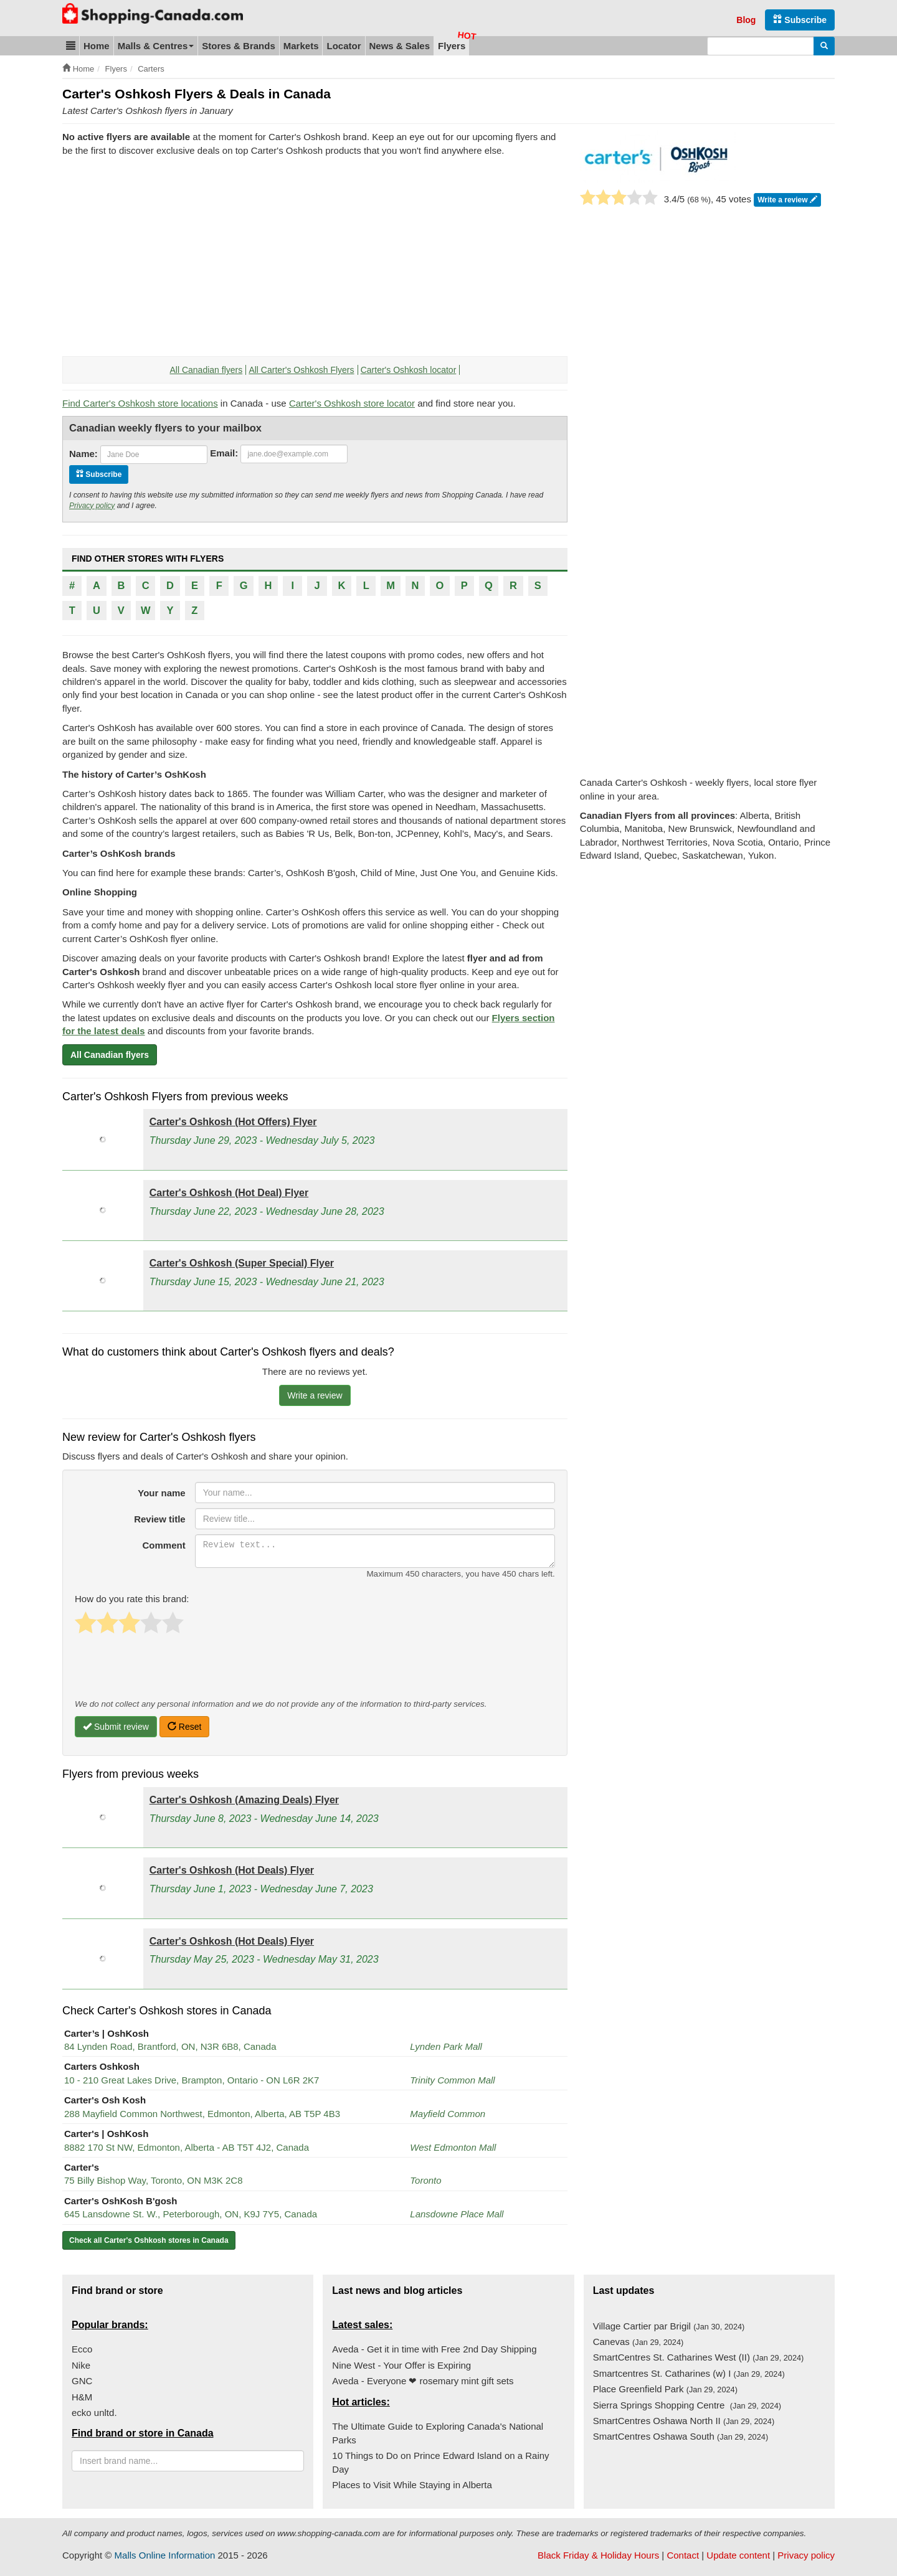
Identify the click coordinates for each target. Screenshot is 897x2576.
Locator (343, 45)
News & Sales (399, 45)
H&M (82, 2397)
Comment (164, 1545)
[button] (70, 45)
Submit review (116, 1727)
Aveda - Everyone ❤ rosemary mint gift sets (422, 2380)
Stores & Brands (238, 45)
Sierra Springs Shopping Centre (687, 2405)
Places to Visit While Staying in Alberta (412, 2484)
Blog (746, 20)
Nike (81, 2365)
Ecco (82, 2349)
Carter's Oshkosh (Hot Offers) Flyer (233, 1121)
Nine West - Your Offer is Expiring (401, 2365)
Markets (301, 45)
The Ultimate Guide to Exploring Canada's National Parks (437, 2433)
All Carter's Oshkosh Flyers (301, 370)
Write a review (787, 200)
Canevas (638, 2341)
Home (96, 45)
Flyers (451, 45)
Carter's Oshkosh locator (409, 370)
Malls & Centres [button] (156, 45)
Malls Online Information (165, 2555)
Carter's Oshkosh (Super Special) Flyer (242, 1263)
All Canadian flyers (205, 370)
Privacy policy (92, 505)
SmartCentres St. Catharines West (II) (698, 2357)
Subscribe (800, 19)
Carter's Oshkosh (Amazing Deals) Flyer (244, 1800)
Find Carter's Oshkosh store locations (140, 403)
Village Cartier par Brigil (669, 2326)
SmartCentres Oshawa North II (683, 2420)
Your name (161, 1493)
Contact (683, 2555)
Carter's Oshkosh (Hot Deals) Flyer (232, 1870)
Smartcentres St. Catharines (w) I (689, 2373)
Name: (83, 453)
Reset (184, 1727)
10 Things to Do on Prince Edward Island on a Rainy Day (440, 2462)
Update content (738, 2555)
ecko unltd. (94, 2412)
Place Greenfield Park (665, 2389)
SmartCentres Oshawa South (681, 2436)
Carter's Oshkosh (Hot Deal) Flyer (229, 1192)
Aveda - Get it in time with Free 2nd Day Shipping (434, 2349)
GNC (82, 2380)
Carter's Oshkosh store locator (352, 403)
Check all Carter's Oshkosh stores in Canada (149, 2240)
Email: (224, 453)
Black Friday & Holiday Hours (598, 2555)
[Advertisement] (167, 256)
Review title (160, 1519)
